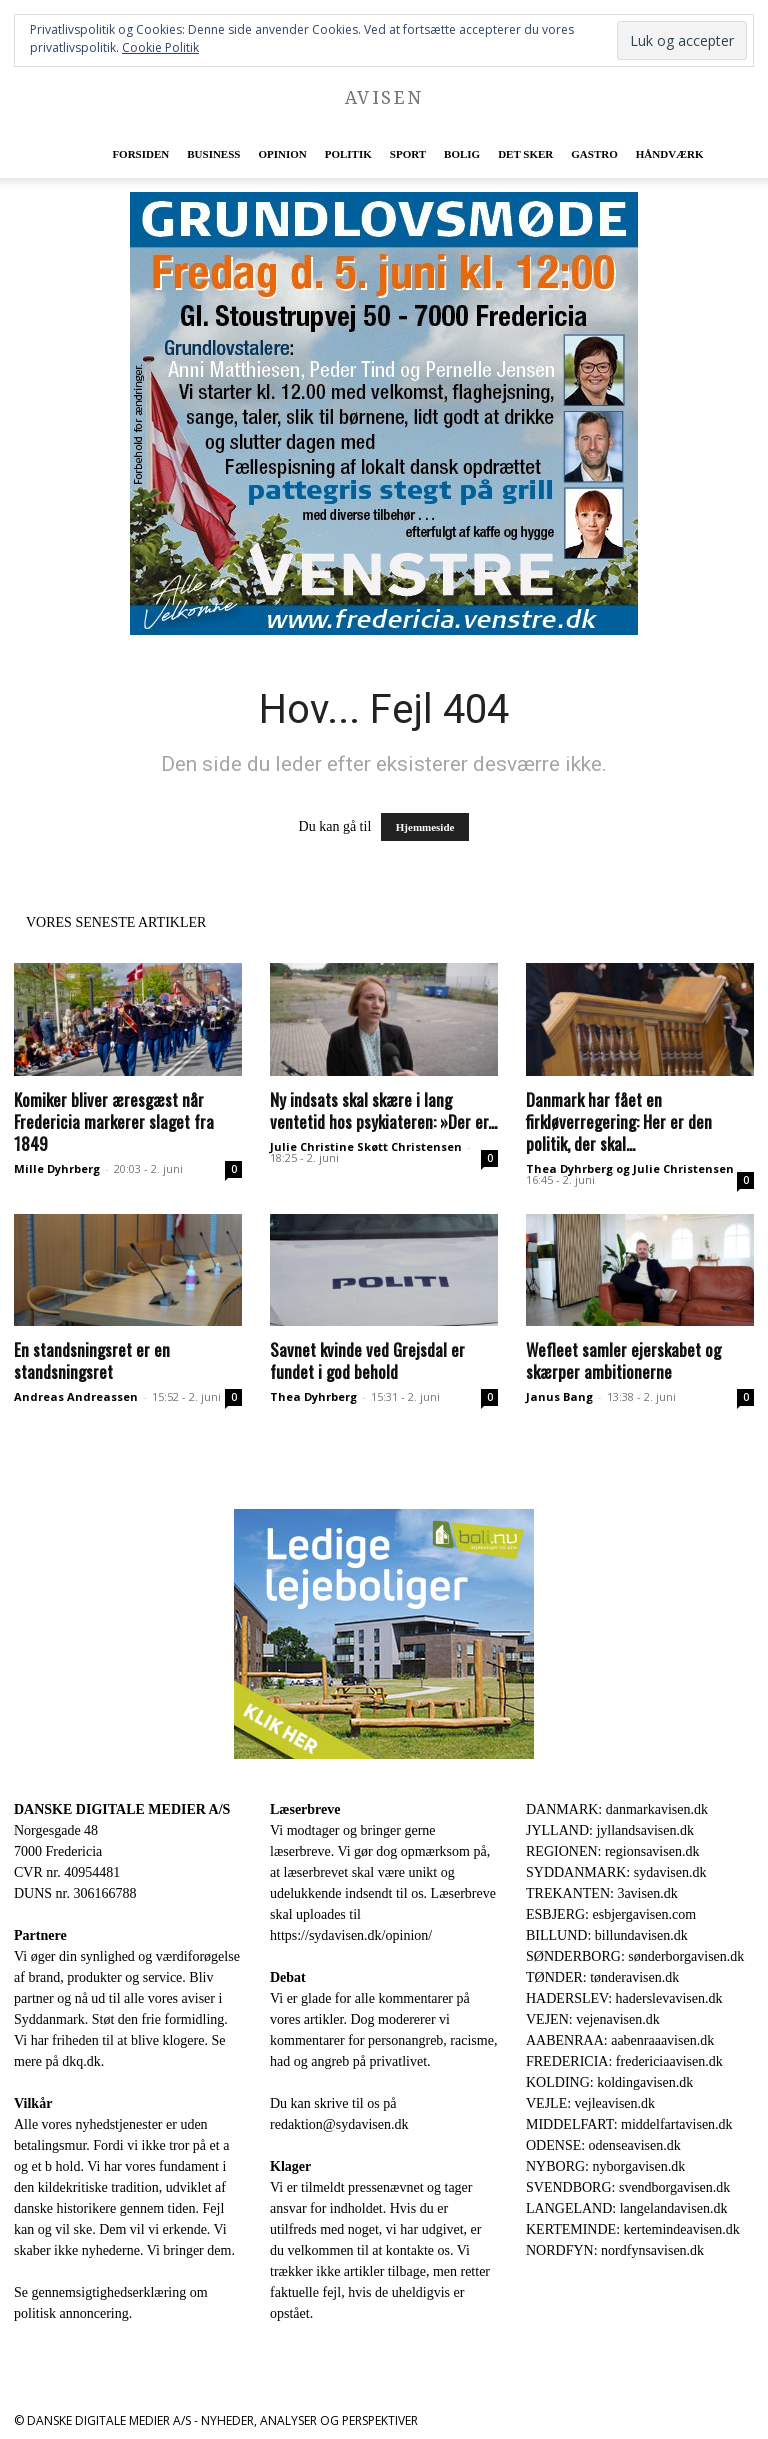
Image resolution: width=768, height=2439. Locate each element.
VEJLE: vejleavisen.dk (590, 2103)
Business (213, 154)
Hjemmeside (425, 827)
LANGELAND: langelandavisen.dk (626, 2208)
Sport (408, 154)
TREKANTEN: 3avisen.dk (602, 1893)
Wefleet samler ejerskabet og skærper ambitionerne (623, 1360)
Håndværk (670, 154)
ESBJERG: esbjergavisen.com (611, 1914)
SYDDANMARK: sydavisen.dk (616, 1872)
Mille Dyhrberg (57, 1168)
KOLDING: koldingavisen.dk (609, 2082)
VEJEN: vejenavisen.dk (593, 2019)
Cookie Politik (160, 47)
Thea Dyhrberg (313, 1396)
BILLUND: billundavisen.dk (607, 1935)
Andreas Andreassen (76, 1396)
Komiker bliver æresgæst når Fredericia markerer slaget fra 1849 (114, 1121)
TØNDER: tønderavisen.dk (602, 1977)
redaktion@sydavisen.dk (339, 2124)
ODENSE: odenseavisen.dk (603, 2145)
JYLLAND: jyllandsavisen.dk (610, 1830)
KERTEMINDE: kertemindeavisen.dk (633, 2229)
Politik (348, 154)
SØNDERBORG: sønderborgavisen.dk (635, 1956)
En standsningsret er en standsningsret (92, 1360)
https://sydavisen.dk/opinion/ (351, 1935)
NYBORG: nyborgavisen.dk (605, 2166)
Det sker (525, 154)
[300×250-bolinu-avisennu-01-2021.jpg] (384, 1634)
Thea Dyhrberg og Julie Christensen (630, 1168)
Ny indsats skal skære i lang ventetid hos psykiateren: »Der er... (383, 1110)
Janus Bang (559, 1396)
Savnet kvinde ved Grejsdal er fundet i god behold (367, 1360)
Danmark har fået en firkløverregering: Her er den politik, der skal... (619, 1121)
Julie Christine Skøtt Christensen (366, 1146)
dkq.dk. (83, 2061)
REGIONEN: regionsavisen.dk (612, 1851)
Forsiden (140, 154)
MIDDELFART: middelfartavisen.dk (629, 2124)
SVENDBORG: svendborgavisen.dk (628, 2187)
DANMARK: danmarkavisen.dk (617, 1809)
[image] (384, 413)
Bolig (462, 154)
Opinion (282, 154)
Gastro (594, 154)
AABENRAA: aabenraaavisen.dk (620, 2040)
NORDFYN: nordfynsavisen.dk (615, 2250)
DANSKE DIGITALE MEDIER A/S (122, 1809)
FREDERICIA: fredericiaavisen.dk (624, 2061)
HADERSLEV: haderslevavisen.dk (624, 1998)
